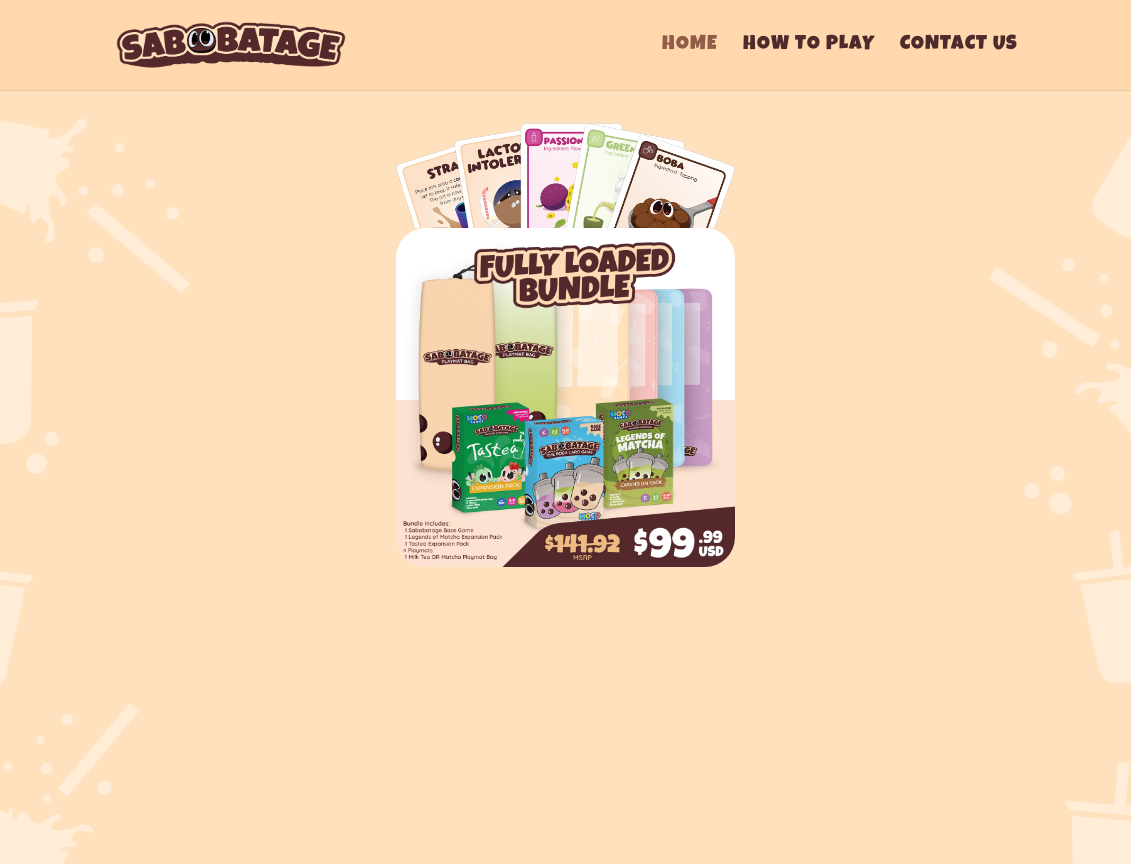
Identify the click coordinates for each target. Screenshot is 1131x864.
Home (690, 46)
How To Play (809, 46)
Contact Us (959, 46)
